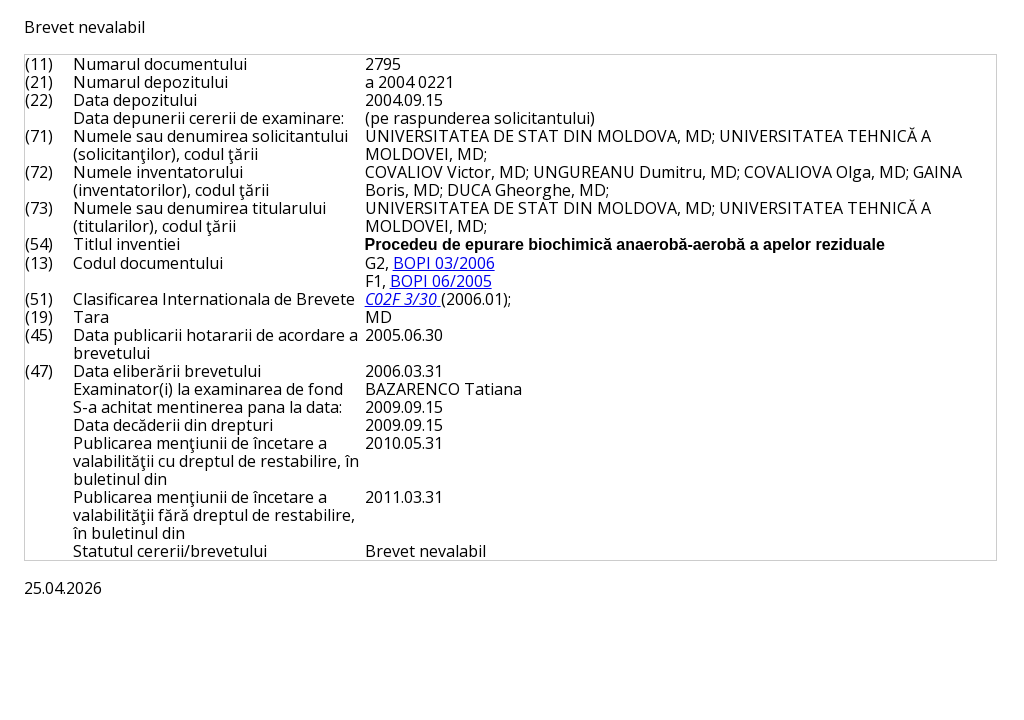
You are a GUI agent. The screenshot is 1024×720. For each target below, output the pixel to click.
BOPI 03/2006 (444, 263)
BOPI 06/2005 (441, 281)
